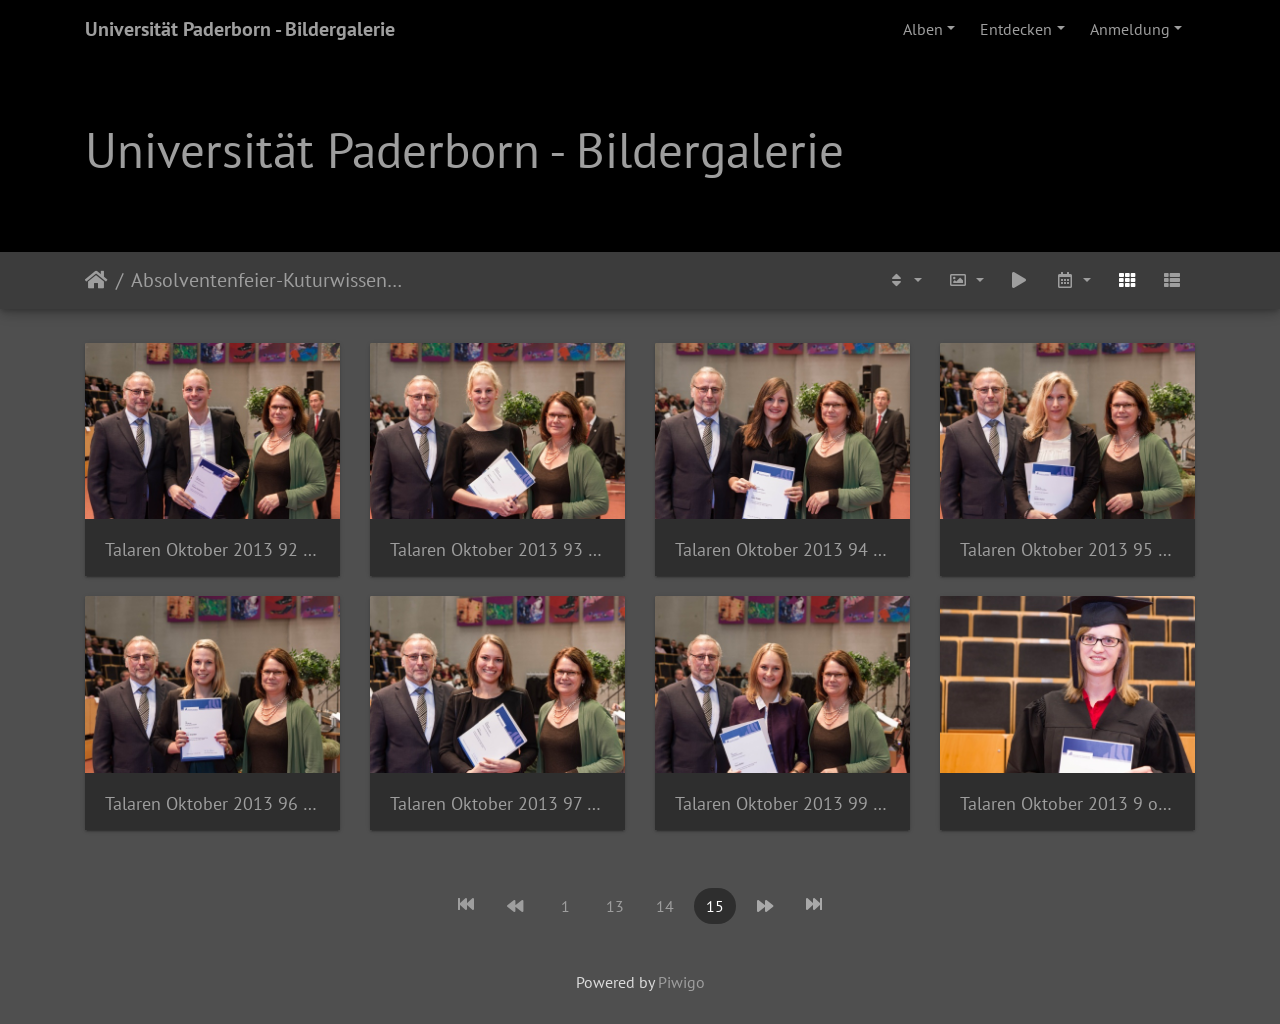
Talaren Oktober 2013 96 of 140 (212, 803)
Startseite (96, 280)
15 (715, 906)
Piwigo (681, 982)
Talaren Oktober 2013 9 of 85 (1067, 803)
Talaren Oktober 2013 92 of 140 (212, 549)
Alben (923, 29)
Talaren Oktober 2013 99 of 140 (782, 803)
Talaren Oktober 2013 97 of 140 (497, 803)
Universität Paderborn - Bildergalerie (240, 29)
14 (665, 906)
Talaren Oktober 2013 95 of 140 (1067, 549)
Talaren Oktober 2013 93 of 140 (497, 549)
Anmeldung (1130, 29)
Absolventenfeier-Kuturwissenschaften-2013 (269, 280)
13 (615, 906)
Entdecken (1016, 29)
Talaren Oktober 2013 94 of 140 (782, 549)
